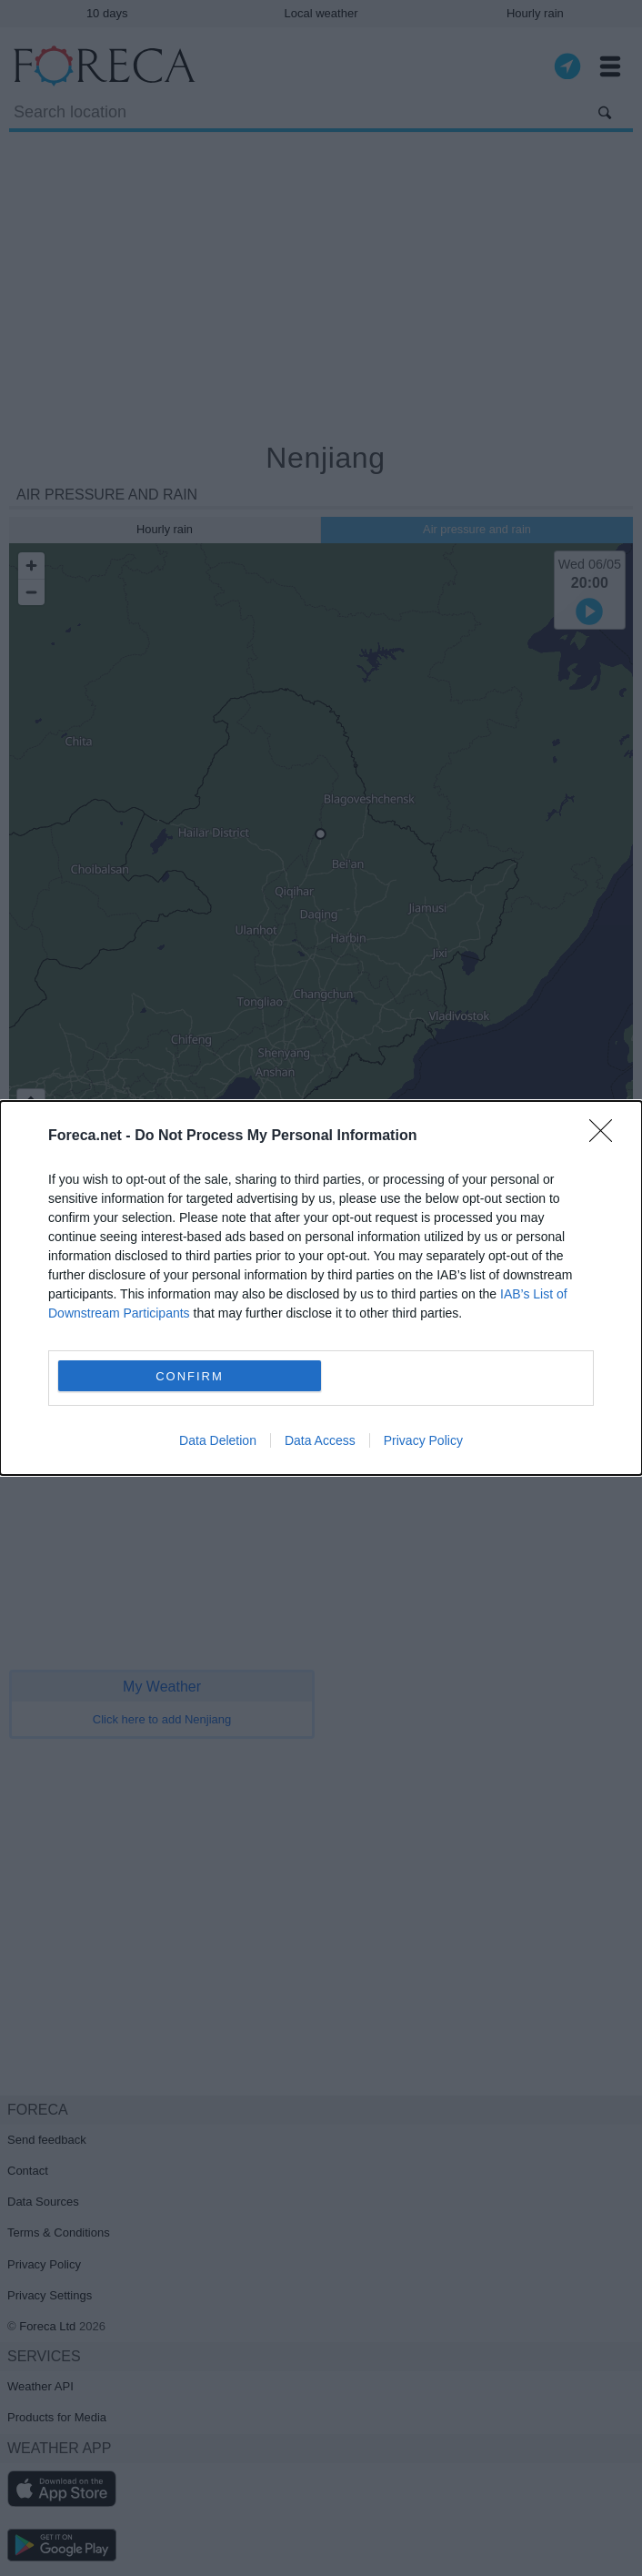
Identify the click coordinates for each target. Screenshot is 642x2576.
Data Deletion (217, 1440)
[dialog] (321, 1288)
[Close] (606, 1136)
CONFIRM (189, 1376)
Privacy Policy (423, 1440)
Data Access (320, 1440)
